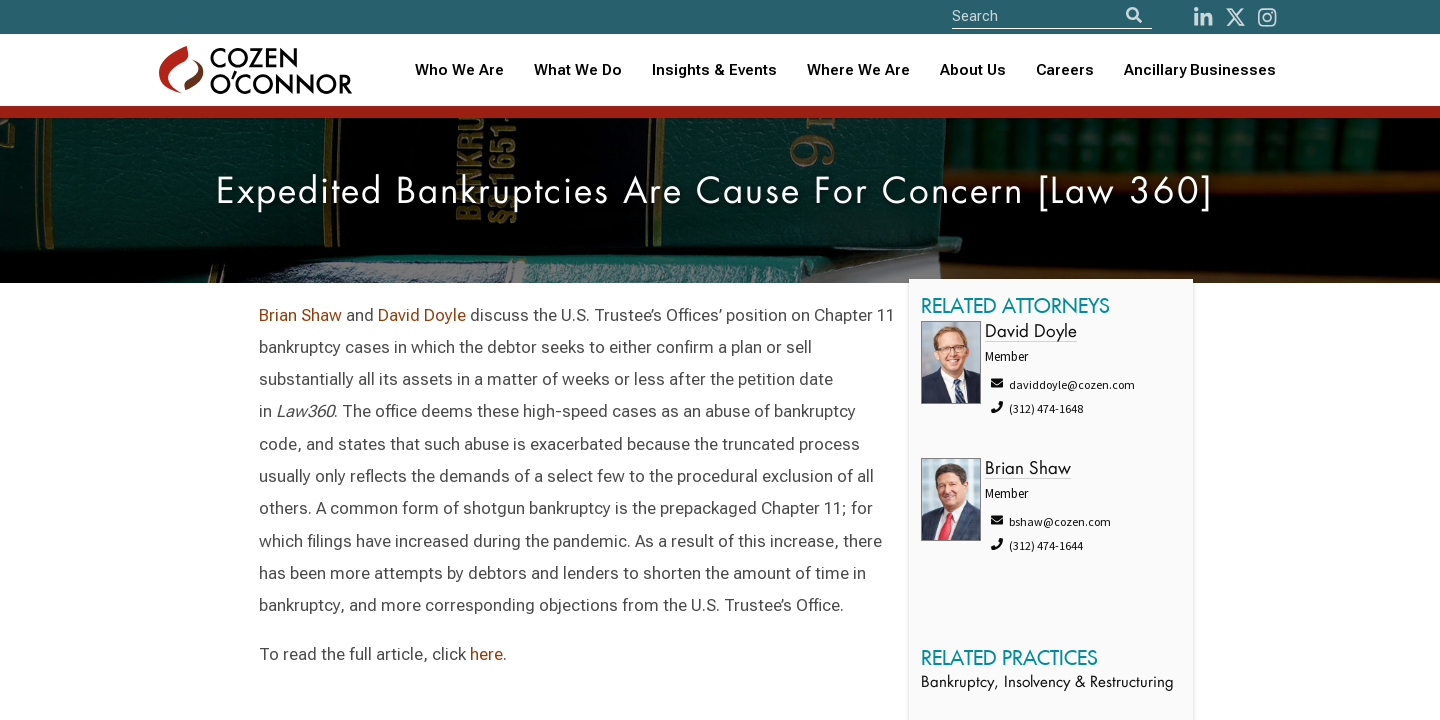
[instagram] (1267, 17)
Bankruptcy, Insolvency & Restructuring (1047, 683)
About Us (973, 70)
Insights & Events (714, 70)
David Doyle (422, 315)
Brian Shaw (300, 315)
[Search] (1134, 15)
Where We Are (858, 70)
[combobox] (714, 70)
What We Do (578, 70)
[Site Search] (1052, 15)
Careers (1065, 70)
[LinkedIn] (1203, 17)
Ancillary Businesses (1200, 70)
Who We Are (459, 70)
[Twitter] (1235, 17)
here (486, 654)
